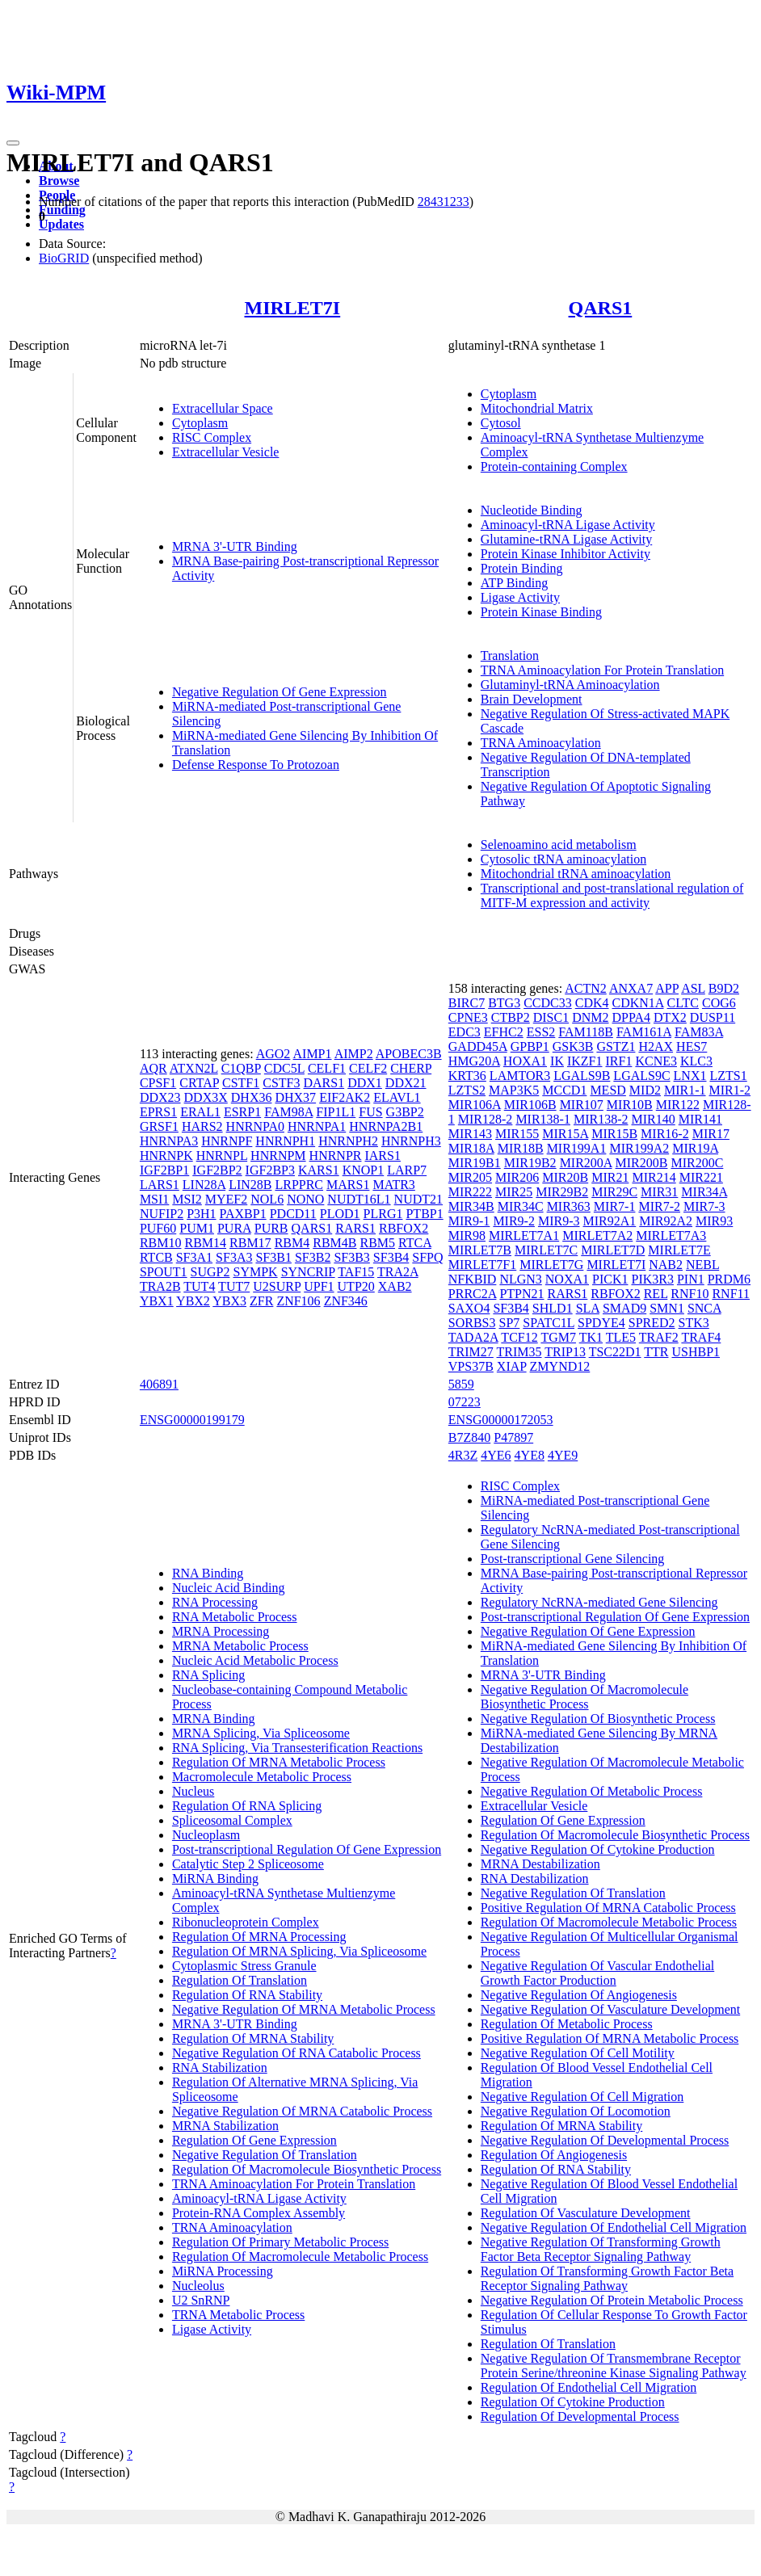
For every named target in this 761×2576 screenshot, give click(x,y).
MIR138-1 (542, 1119)
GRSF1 (159, 1126)
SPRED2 (652, 1323)
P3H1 (201, 1214)
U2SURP (277, 1286)
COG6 (719, 1003)
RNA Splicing (208, 1675)
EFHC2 (503, 1032)
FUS (370, 1112)
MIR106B (530, 1105)
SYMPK (255, 1272)
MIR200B (642, 1163)
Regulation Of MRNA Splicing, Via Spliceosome (299, 1951)
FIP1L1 (335, 1112)
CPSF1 (158, 1083)
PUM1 (196, 1228)
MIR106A (474, 1105)
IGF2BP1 (164, 1170)
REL (656, 1294)
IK (557, 1061)
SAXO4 (469, 1308)
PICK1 (610, 1279)
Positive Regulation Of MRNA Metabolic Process (610, 2038)
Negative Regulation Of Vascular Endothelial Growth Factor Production (597, 1973)
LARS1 (159, 1184)
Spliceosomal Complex (232, 1820)
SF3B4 (391, 1257)
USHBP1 (695, 1352)
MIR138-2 (601, 1119)
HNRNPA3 (169, 1141)
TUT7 (234, 1286)
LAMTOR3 (520, 1075)
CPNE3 (468, 1017)
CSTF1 (240, 1083)
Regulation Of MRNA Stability (253, 2038)
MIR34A (704, 1192)
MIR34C (521, 1206)
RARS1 (355, 1228)
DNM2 (590, 1017)
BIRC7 (466, 1003)
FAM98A (288, 1112)
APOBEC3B (409, 1054)
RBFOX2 (403, 1228)
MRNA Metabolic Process (240, 1646)
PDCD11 (293, 1214)
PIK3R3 (652, 1279)
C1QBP (241, 1068)
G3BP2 (405, 1112)
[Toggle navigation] (12, 143)
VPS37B (471, 1366)
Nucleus (193, 1791)
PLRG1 (383, 1214)
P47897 (513, 1437)
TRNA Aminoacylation (541, 743)
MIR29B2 (562, 1192)
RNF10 (689, 1294)
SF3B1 (273, 1257)
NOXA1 (567, 1279)
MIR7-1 (615, 1206)
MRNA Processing (220, 1631)
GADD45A (477, 1046)
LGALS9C (641, 1075)
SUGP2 (210, 1272)
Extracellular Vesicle (226, 452)
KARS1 (318, 1170)
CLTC (683, 1003)
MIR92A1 (610, 1221)
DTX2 (670, 1017)
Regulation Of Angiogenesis (554, 2155)
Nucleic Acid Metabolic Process (255, 1660)
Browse (59, 180)
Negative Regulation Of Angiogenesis (579, 1995)
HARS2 (202, 1126)
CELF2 (368, 1068)
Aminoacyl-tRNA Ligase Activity (568, 525)
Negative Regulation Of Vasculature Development (610, 2009)
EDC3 (464, 1032)
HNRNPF (226, 1141)
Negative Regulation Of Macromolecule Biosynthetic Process (584, 1697)
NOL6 (267, 1199)
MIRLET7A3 (671, 1235)
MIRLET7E (679, 1250)
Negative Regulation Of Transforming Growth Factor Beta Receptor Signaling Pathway (601, 2249)
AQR (153, 1068)
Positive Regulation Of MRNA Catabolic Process (608, 1907)
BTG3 (504, 1003)
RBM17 (250, 1243)
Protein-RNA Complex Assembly (258, 2213)
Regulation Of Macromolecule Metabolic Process (300, 2256)
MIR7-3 (704, 1206)
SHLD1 (552, 1308)
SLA (587, 1308)
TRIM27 (471, 1352)
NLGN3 (520, 1279)
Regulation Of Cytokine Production (573, 2402)
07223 (464, 1402)
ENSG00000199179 (192, 1420)
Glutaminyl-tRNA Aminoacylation (570, 684)
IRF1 (619, 1061)
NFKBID (472, 1279)
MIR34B (471, 1206)
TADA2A (473, 1337)
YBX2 (193, 1301)
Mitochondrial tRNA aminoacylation (576, 873)
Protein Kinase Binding (541, 612)
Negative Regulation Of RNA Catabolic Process (296, 2053)
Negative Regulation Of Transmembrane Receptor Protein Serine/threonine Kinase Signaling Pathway (613, 2365)
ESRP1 (242, 1112)
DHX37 (295, 1097)
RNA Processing (215, 1602)
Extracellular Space (222, 408)
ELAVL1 (396, 1097)
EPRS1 (158, 1112)
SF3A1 (194, 1257)
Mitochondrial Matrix (537, 408)
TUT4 (199, 1286)
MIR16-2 (665, 1134)
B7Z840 (469, 1437)
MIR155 (517, 1134)
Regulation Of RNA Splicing (247, 1806)
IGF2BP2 (217, 1170)
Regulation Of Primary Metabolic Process (280, 2242)
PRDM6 (729, 1279)
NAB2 (666, 1264)
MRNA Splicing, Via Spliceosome (261, 1733)
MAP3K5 (514, 1090)
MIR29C (614, 1192)
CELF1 (327, 1068)
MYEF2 (226, 1199)
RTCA (414, 1243)
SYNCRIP (308, 1272)
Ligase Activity (520, 597)
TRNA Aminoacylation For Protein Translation (602, 670)
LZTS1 (727, 1075)
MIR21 (610, 1177)
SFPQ (427, 1257)
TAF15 (356, 1272)
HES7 (691, 1046)
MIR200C (697, 1163)
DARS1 (324, 1083)
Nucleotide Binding (531, 510)
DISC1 (551, 1017)
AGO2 (273, 1054)
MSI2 (186, 1199)
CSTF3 (281, 1083)
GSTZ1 (615, 1046)
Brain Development (531, 699)
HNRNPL (221, 1155)
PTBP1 (424, 1214)
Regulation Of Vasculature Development (586, 2213)
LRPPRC (299, 1184)
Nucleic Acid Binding (228, 1588)
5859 (461, 1384)
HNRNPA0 (255, 1126)
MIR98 (467, 1235)
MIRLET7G (551, 1264)
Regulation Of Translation (239, 1980)
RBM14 (205, 1243)
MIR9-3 (559, 1221)
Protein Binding (522, 568)
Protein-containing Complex (554, 466)
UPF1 (319, 1286)
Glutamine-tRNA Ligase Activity (566, 539)
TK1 (591, 1337)
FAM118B (585, 1032)
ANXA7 (631, 988)
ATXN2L (194, 1068)
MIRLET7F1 (482, 1264)
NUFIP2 (161, 1214)
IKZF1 (585, 1061)
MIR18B (521, 1148)
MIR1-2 (730, 1090)
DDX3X (206, 1097)
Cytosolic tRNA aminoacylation (563, 859)
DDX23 (160, 1097)
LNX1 (690, 1075)
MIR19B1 (474, 1163)
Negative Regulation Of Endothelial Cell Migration (613, 2227)
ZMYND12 (560, 1366)
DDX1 (364, 1083)
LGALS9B (581, 1075)
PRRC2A (472, 1294)
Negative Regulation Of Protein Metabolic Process (612, 2300)
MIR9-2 (514, 1221)
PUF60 (158, 1228)
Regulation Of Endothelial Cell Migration (589, 2387)
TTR (656, 1352)
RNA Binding (207, 1573)
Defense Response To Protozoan (255, 764)
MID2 (645, 1090)
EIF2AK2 (344, 1097)
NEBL (702, 1264)
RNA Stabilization (219, 2067)
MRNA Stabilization (225, 2126)
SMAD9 (624, 1308)
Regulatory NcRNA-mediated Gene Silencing (599, 1602)
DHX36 (251, 1097)
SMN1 (667, 1308)
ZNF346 (346, 1301)
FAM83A (699, 1032)
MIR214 (653, 1177)
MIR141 (700, 1119)
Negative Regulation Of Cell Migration (582, 2096)
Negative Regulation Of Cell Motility (578, 2053)
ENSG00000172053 (500, 1420)
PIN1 (690, 1279)
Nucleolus (198, 2285)
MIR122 (678, 1105)
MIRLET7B (479, 1250)
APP (667, 988)
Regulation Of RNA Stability (247, 1995)
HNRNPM (277, 1155)
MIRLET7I (293, 307)
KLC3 (696, 1061)
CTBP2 (510, 1017)
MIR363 (569, 1206)
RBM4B (334, 1243)
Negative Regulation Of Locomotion (576, 2111)
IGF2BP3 (270, 1170)
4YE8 (529, 1455)
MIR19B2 (530, 1163)
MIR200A (586, 1163)
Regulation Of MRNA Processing (259, 1937)
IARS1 (382, 1155)
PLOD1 (340, 1214)
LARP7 (407, 1170)
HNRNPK (166, 1155)
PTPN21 (521, 1294)
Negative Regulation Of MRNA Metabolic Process (303, 2009)
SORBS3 (472, 1323)
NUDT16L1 (358, 1199)
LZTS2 (467, 1090)
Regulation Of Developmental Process (580, 2416)
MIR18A (471, 1148)
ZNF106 (298, 1301)
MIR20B (565, 1177)
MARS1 (347, 1184)
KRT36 (467, 1075)
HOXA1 (525, 1061)
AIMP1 (312, 1054)
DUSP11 (712, 1017)
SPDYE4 (601, 1323)
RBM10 (161, 1243)
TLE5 (621, 1337)
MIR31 (659, 1192)
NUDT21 (418, 1199)
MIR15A (565, 1134)
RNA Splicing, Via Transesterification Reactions (297, 1747)
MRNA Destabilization (540, 1864)
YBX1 (157, 1301)
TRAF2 (659, 1337)
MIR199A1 (577, 1148)
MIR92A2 (665, 1221)
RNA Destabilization (535, 1878)
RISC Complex (211, 437)
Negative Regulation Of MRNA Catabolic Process (302, 2111)
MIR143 (470, 1134)
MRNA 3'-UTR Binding (234, 546)
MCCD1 (564, 1090)
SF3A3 (234, 1257)
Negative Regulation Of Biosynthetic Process (598, 1718)
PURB (271, 1228)
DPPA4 (631, 1017)
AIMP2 (353, 1054)
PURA (234, 1228)
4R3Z (462, 1455)
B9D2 (723, 988)
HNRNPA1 (317, 1126)
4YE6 (496, 1455)
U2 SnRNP (201, 2300)
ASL (693, 988)
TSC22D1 (615, 1352)
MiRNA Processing (222, 2271)
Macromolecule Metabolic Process (261, 1777)
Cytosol (501, 423)
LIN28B (250, 1184)
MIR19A (695, 1148)
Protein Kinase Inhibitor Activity (565, 554)
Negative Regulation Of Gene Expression (279, 692)
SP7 (509, 1323)
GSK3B (573, 1046)
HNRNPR (335, 1155)
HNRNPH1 (285, 1141)
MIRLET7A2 (597, 1235)
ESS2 (541, 1032)
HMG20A (474, 1061)
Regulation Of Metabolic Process (567, 2024)
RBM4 (292, 1243)
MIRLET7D (613, 1250)
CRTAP (199, 1083)
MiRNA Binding (215, 1878)
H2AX (655, 1046)
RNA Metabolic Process (234, 1617)
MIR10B (630, 1105)
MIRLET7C (546, 1250)
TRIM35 (519, 1352)
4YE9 (563, 1455)
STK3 (694, 1323)
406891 (159, 1384)
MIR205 (470, 1177)
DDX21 (406, 1083)
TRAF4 (701, 1337)
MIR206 (517, 1177)
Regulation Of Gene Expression (254, 2140)
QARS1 (601, 307)
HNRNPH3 (411, 1141)
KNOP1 (364, 1170)
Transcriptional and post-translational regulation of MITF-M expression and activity (612, 895)
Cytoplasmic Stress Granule (244, 1966)
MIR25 (513, 1192)
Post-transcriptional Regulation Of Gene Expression (306, 1849)
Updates (61, 224)
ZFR (261, 1301)
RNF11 (731, 1294)
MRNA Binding (213, 1718)
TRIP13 (565, 1352)
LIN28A (204, 1184)
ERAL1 (200, 1112)
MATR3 (393, 1184)
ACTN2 (586, 988)
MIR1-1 (685, 1090)
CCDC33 (547, 1003)
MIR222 (470, 1192)
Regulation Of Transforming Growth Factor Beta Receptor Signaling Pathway (607, 2278)
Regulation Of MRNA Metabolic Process (278, 1762)
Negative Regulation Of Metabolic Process (592, 1791)
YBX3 (229, 1301)
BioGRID (64, 258)
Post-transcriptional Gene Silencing (573, 1558)
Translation (510, 655)
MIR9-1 (469, 1221)
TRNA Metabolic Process (238, 2315)
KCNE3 (656, 1061)
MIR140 (653, 1119)
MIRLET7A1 (524, 1235)
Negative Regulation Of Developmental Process (605, 2140)
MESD (607, 1090)
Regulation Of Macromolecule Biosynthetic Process (306, 2169)
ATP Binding (514, 583)
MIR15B (614, 1134)
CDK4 (592, 1003)
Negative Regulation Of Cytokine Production (598, 1849)
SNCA (704, 1308)
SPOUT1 (163, 1272)
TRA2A (397, 1272)
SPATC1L (548, 1323)
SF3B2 (312, 1257)
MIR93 (714, 1221)
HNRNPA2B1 (386, 1126)
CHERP (410, 1068)
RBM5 (377, 1243)
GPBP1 (530, 1046)
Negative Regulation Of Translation (264, 2155)
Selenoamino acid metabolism (559, 844)
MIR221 (701, 1177)
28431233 (443, 201)
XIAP (512, 1366)
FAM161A (643, 1032)
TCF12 (519, 1337)
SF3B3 (351, 1257)
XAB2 (395, 1286)
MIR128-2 (485, 1119)
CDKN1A (638, 1003)
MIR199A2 (639, 1148)
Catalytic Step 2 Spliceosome (248, 1864)
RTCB (156, 1257)
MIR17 (710, 1134)
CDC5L (284, 1068)
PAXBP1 (243, 1214)
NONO (305, 1199)
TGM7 (558, 1337)
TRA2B (160, 1286)
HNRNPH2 (348, 1141)
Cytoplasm (200, 423)
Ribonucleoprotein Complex (245, 1922)
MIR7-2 (659, 1206)
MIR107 (581, 1105)
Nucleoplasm (206, 1835)
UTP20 (356, 1286)
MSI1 (154, 1199)
